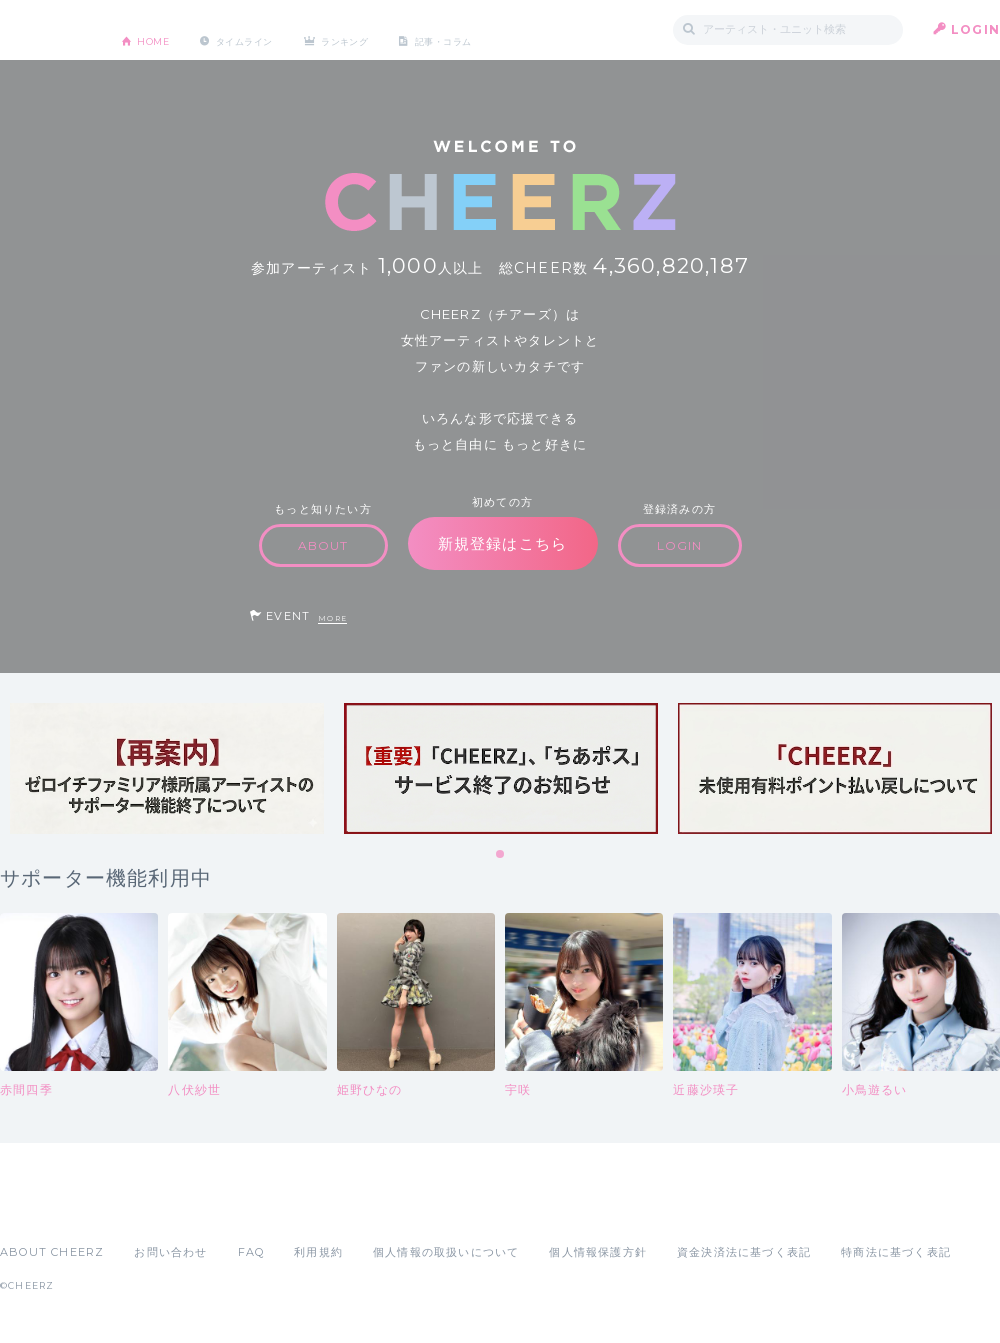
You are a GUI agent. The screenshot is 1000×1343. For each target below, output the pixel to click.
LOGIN (975, 29)
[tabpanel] (167, 768)
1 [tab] (501, 855)
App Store (46, 1208)
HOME (163, 29)
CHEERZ (45, 30)
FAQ (251, 1252)
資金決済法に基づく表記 (744, 1252)
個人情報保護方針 (598, 1252)
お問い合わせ (170, 1252)
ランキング (401, 29)
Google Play (152, 1208)
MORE (332, 618)
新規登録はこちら (503, 543)
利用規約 (318, 1252)
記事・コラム (522, 29)
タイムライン (274, 29)
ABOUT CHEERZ (52, 1252)
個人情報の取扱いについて (446, 1252)
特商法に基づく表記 (896, 1252)
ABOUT (323, 545)
